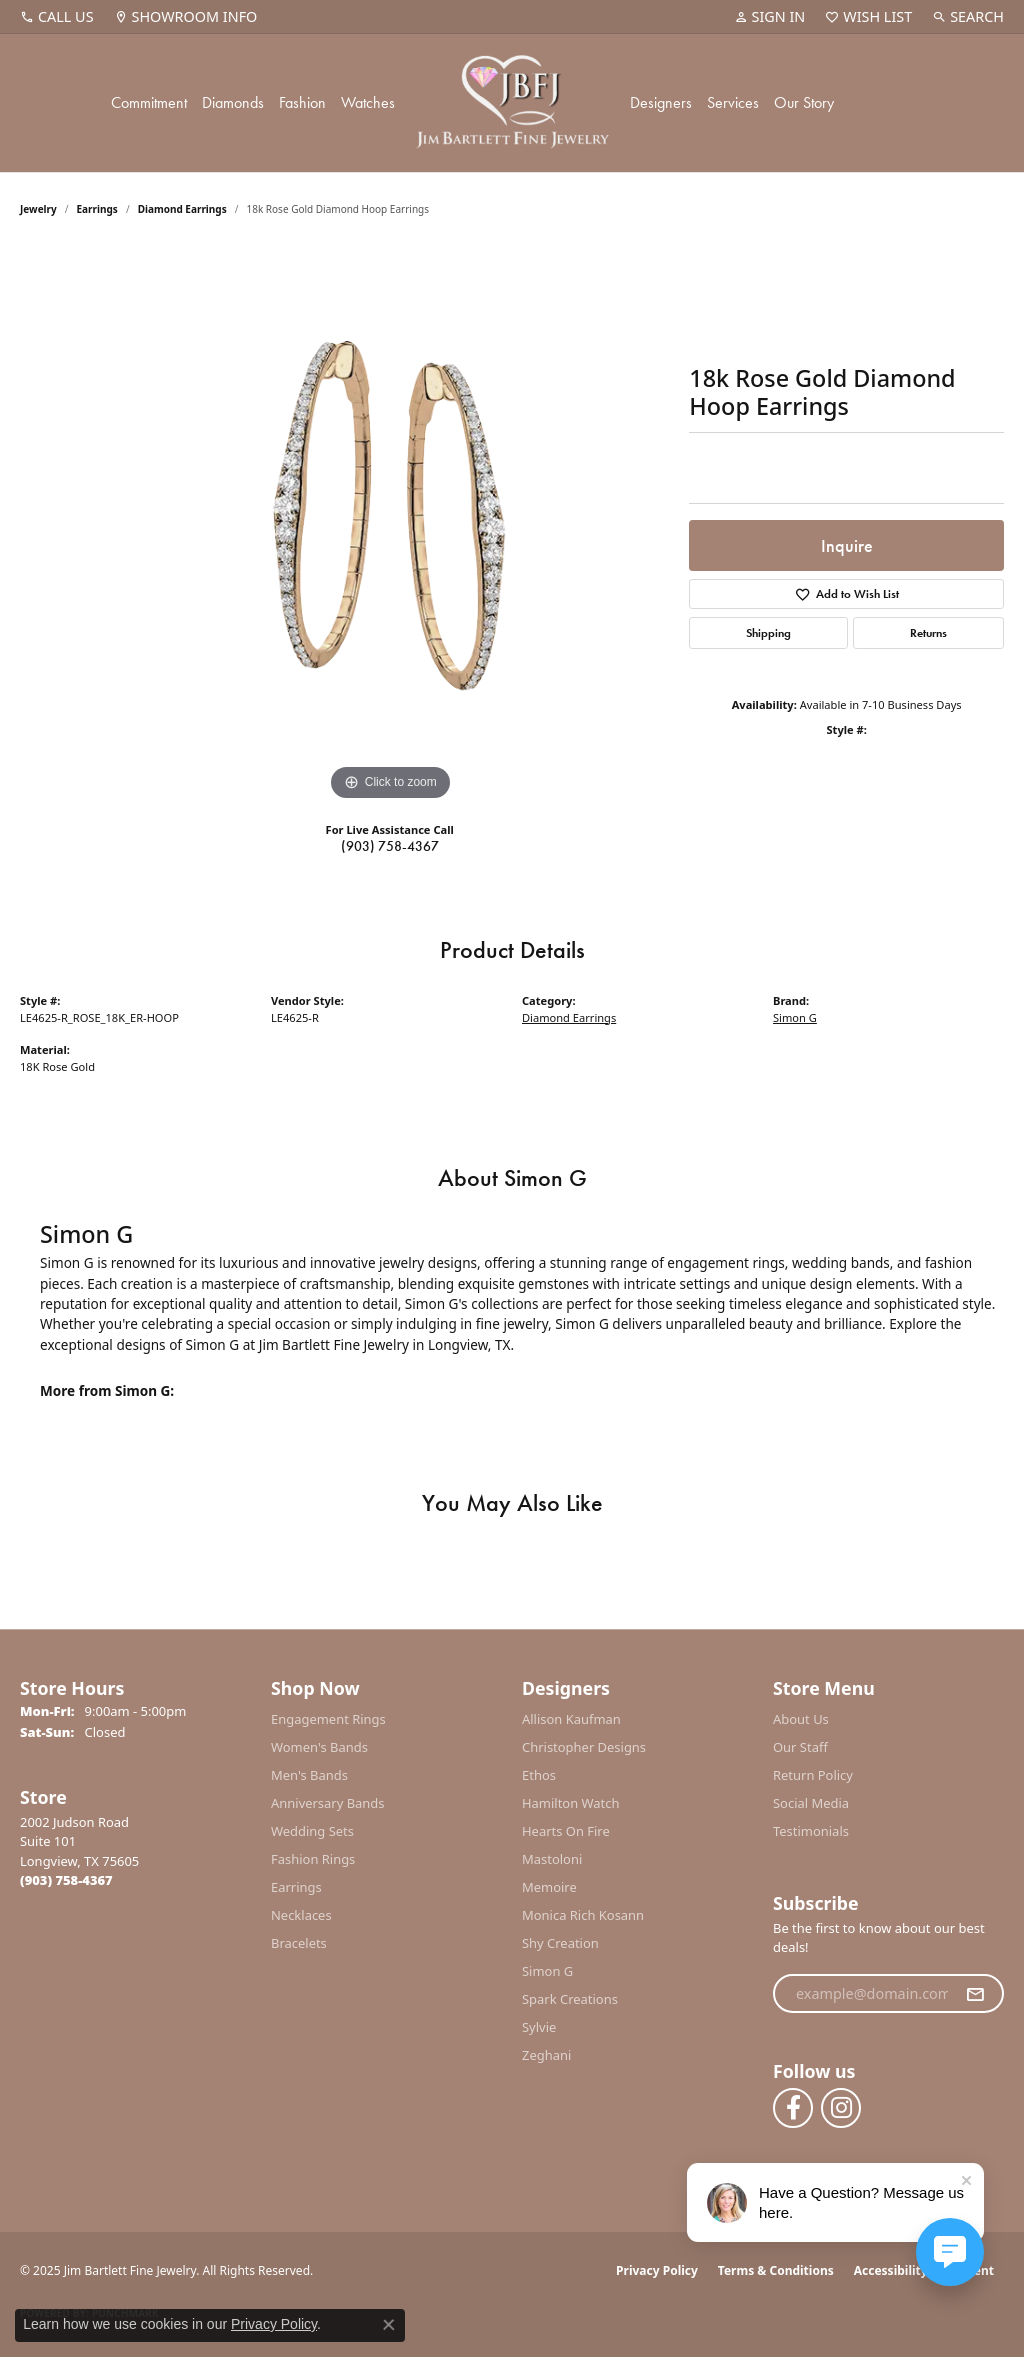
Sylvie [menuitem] (539, 2027)
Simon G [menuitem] (547, 1971)
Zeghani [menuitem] (546, 2055)
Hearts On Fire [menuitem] (566, 1831)
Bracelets (299, 1943)
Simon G (795, 1017)
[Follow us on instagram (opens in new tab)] (841, 2108)
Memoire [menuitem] (549, 1887)
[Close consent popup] (389, 2325)
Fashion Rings (313, 1859)
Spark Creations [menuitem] (570, 1999)
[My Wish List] (868, 17)
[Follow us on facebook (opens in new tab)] (793, 2108)
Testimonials (811, 1831)
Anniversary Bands (328, 1803)
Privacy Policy (657, 2270)
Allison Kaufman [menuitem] (571, 1719)
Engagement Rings (328, 1719)
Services (733, 102)
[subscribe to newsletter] (975, 1994)
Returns (928, 633)
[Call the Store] (66, 1880)
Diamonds (233, 102)
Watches (368, 102)
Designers (661, 102)
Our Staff (800, 1747)
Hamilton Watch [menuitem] (571, 1803)
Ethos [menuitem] (539, 1775)
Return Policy (813, 1775)
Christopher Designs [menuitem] (584, 1747)
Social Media (811, 1803)
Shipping (768, 633)
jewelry (38, 209)
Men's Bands (309, 1775)
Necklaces (301, 1915)
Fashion (302, 102)
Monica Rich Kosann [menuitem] (583, 1915)
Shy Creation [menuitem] (560, 1943)
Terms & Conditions (776, 2270)
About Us (801, 1719)
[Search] (968, 17)
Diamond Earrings (182, 209)
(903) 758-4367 (390, 846)
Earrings (97, 209)
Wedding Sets (312, 1831)
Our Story (804, 102)
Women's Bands (319, 1747)
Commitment (149, 102)
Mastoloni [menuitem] (552, 1859)
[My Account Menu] (770, 17)
